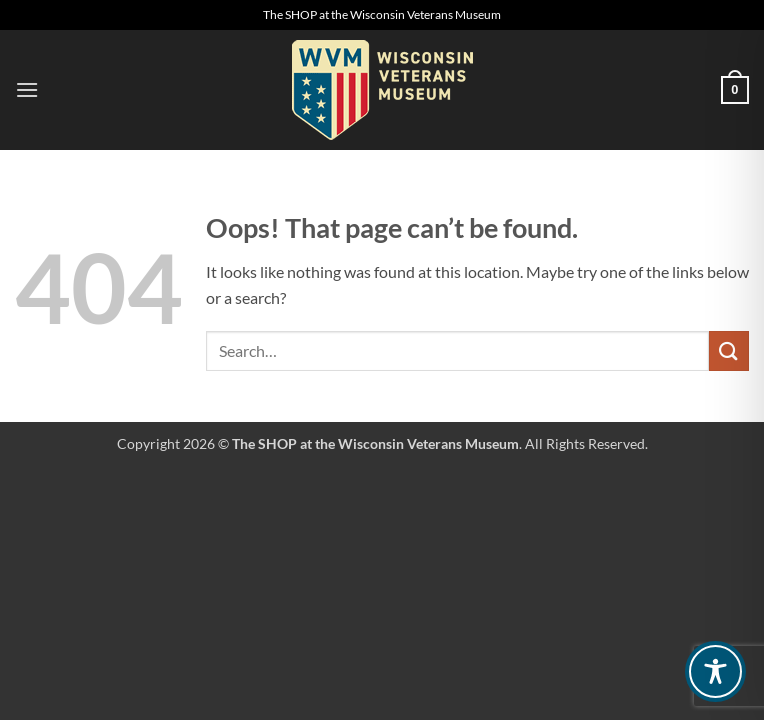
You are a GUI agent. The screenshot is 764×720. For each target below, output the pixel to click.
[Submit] (729, 350)
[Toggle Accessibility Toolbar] (715, 671)
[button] (27, 89)
